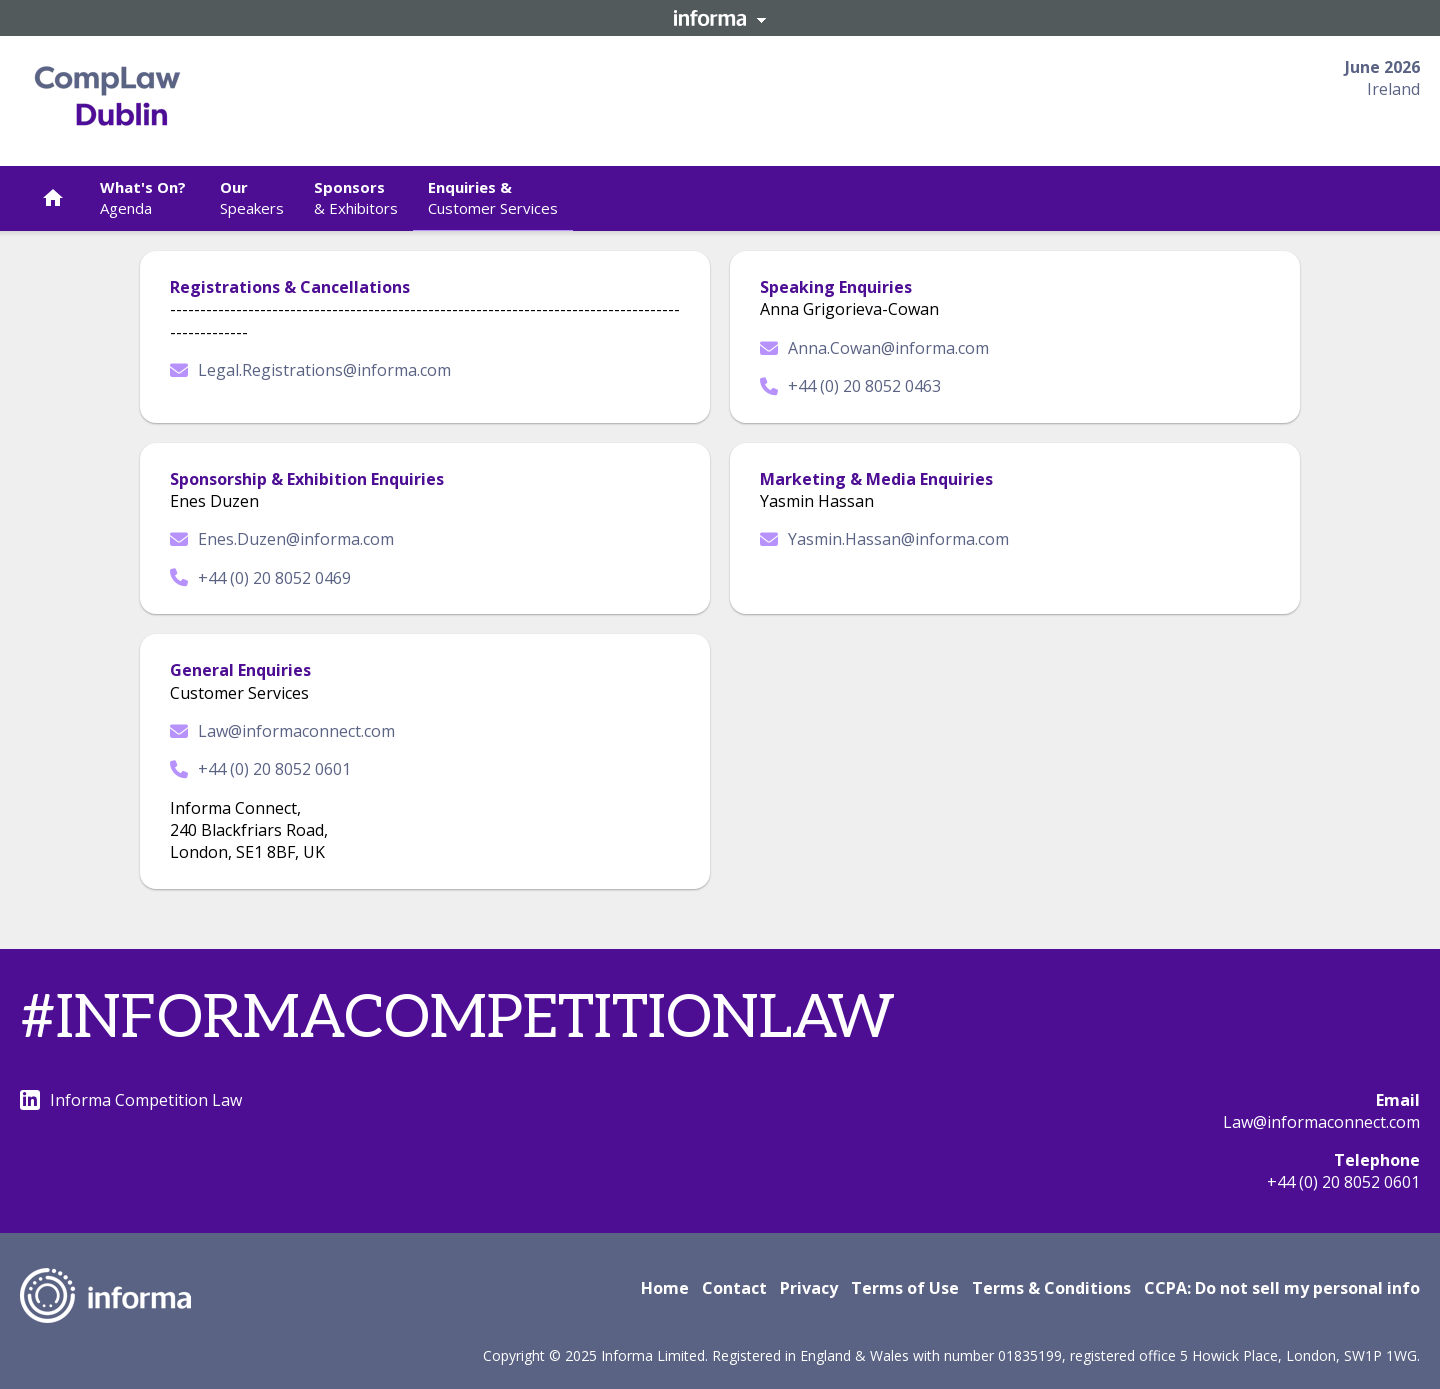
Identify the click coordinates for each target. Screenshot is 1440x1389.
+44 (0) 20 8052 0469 (260, 578)
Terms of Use (905, 1288)
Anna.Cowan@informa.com (874, 348)
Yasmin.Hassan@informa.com (884, 539)
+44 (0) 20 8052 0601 (260, 769)
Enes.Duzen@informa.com (282, 539)
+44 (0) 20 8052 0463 (850, 386)
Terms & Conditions (1051, 1288)
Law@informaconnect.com (282, 731)
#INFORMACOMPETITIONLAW (457, 1019)
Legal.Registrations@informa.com (310, 370)
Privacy (809, 1288)
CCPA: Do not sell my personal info (1282, 1288)
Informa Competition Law (131, 1100)
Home (665, 1288)
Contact (734, 1288)
